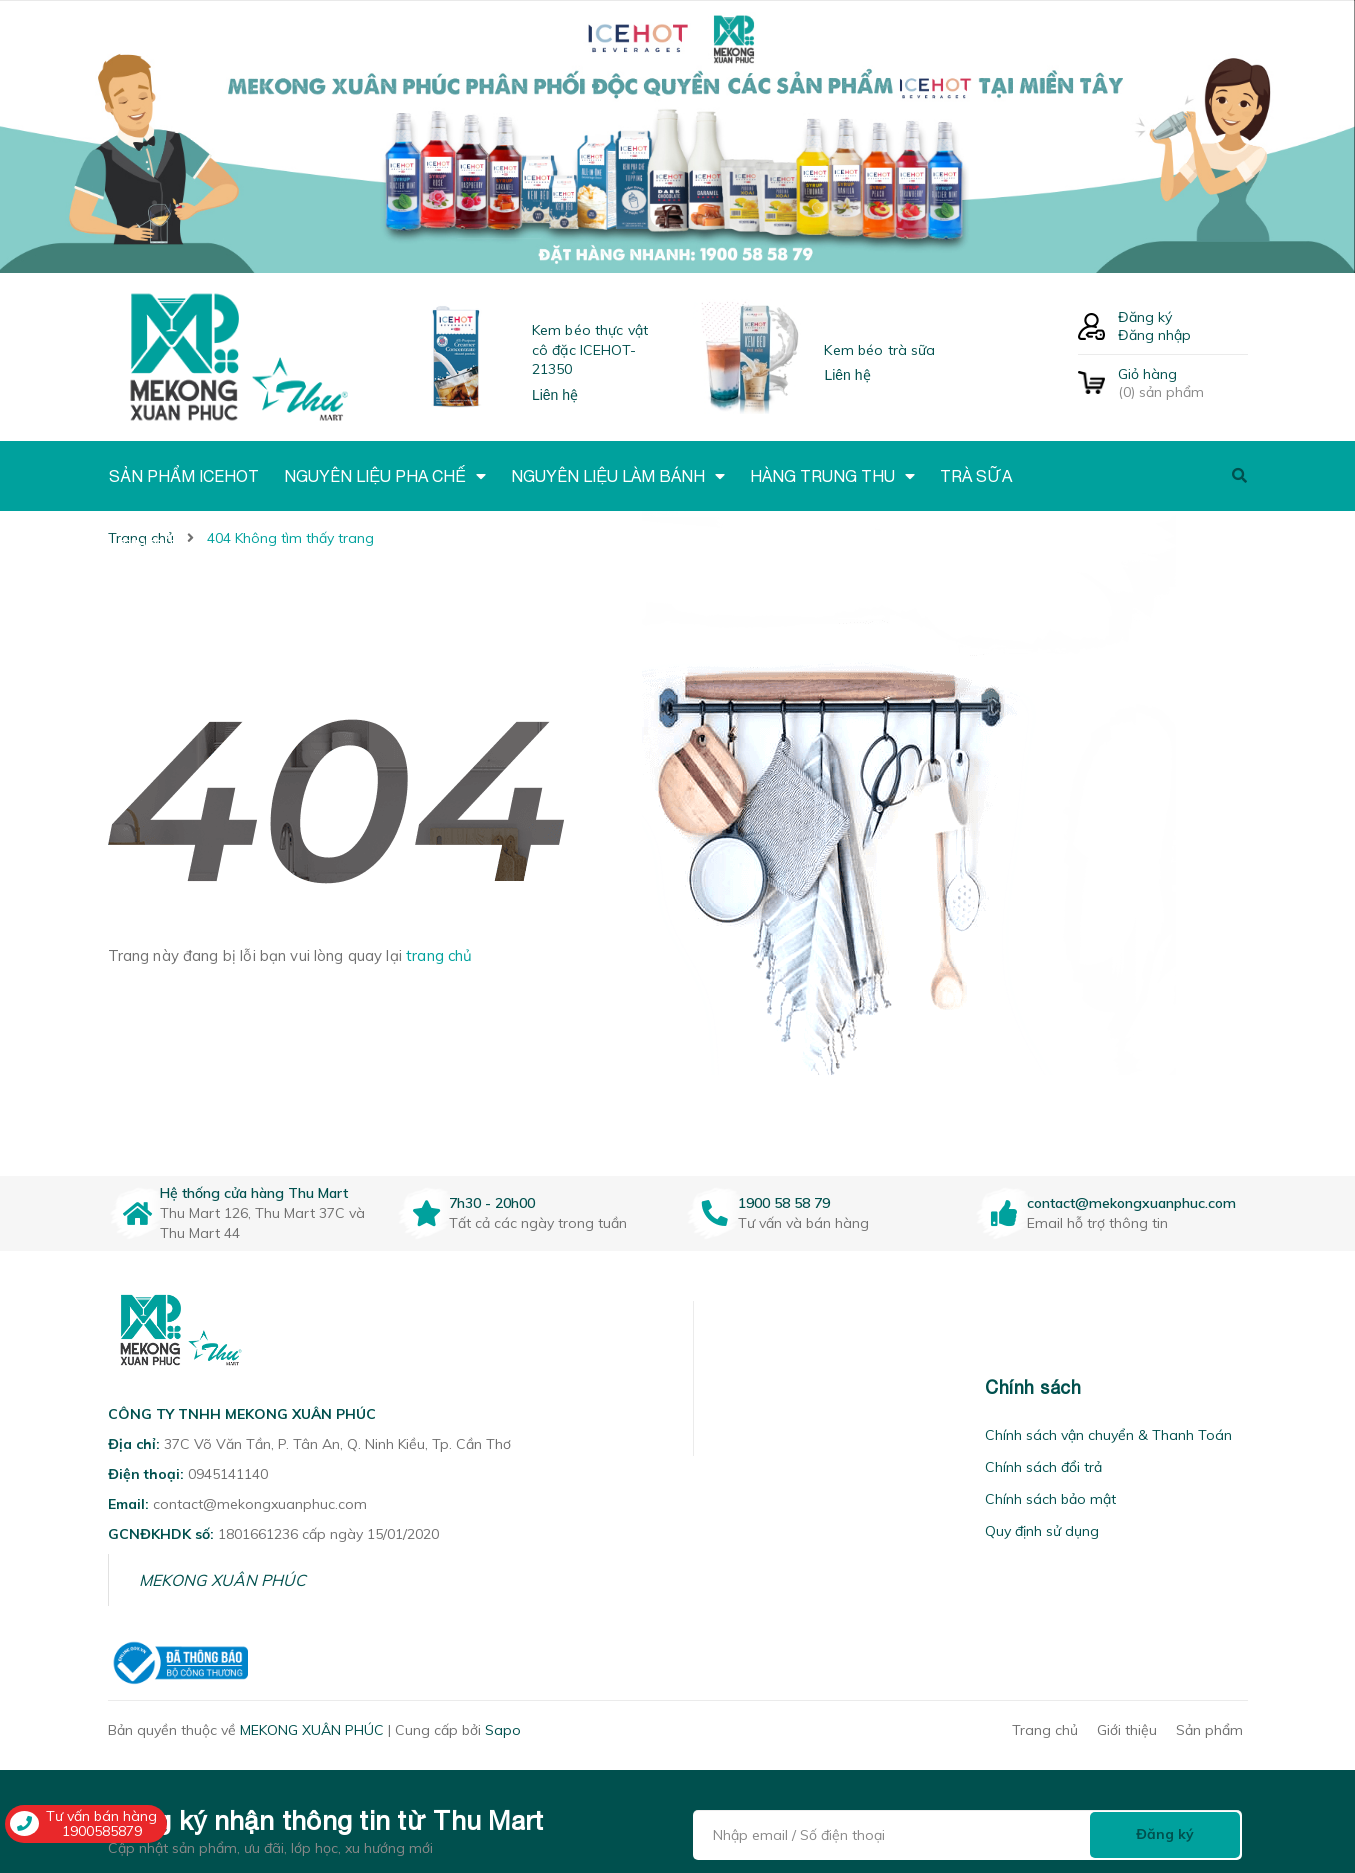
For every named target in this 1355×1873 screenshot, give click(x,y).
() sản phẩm (1183, 383)
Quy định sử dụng (1042, 1531)
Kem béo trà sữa (879, 350)
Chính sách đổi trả (1043, 1467)
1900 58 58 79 (784, 1203)
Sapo (503, 1730)
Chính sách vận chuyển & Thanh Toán (1108, 1435)
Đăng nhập (1154, 335)
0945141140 (228, 1474)
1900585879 (102, 1831)
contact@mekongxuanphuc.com (1131, 1203)
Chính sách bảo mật (1050, 1499)
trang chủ (439, 955)
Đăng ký (1145, 317)
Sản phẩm (1209, 1730)
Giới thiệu (1127, 1730)
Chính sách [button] (1033, 1387)
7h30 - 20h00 (492, 1203)
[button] (719, 1387)
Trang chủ (1045, 1730)
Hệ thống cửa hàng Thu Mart (254, 1193)
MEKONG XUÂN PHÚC (222, 1580)
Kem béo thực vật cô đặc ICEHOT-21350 (590, 349)
